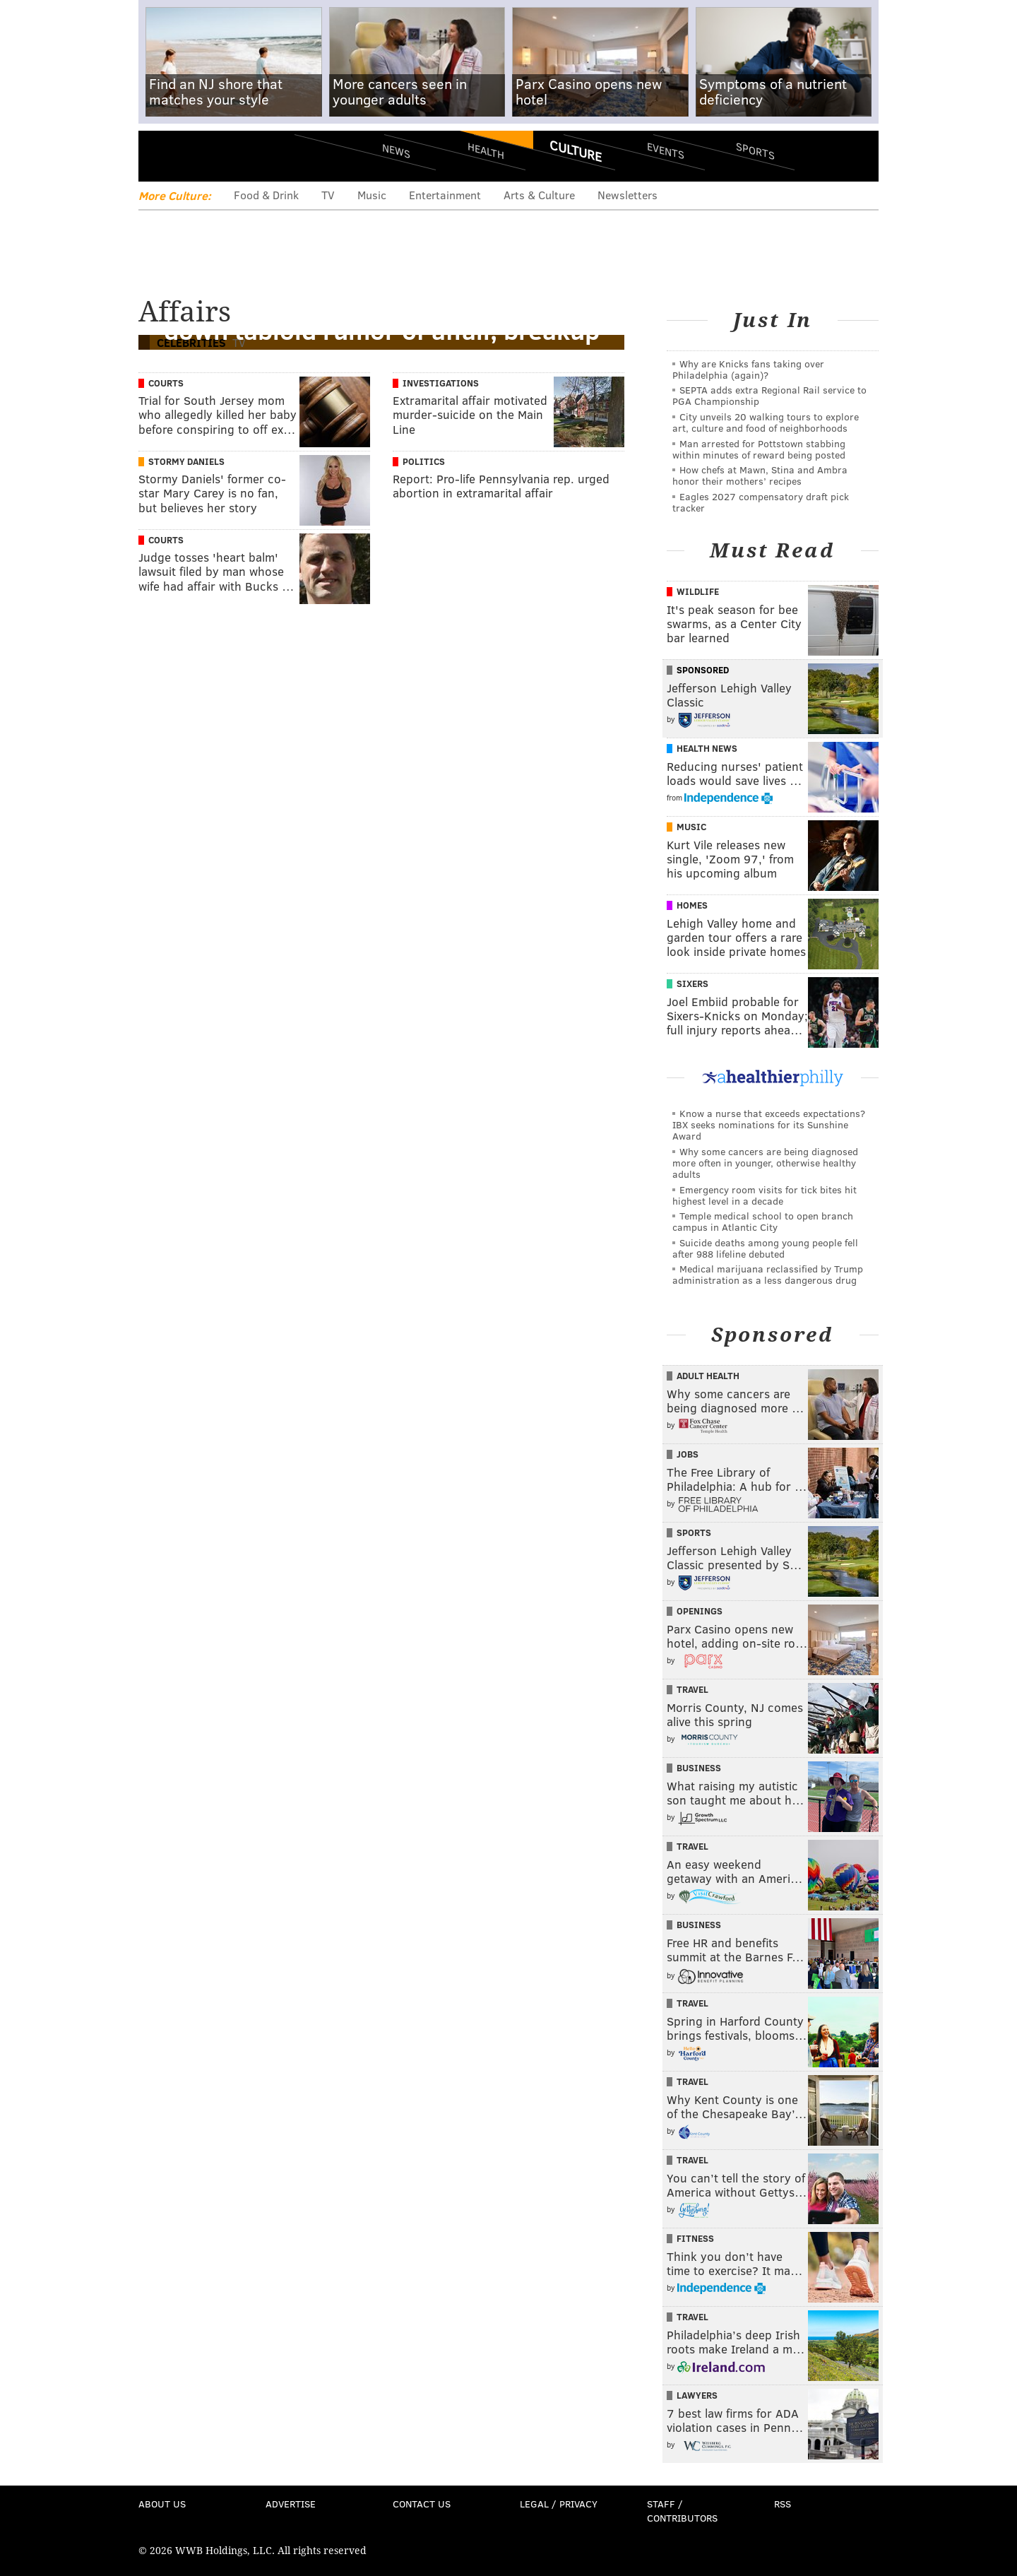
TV (328, 194)
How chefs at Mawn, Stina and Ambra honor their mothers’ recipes (760, 475)
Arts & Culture (539, 194)
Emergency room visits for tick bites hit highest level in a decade (764, 1195)
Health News (707, 748)
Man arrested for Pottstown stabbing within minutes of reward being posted (758, 449)
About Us (162, 2503)
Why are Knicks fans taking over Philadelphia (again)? (748, 369)
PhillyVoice (235, 155)
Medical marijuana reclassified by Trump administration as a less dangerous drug (767, 1274)
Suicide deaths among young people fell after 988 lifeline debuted (765, 1248)
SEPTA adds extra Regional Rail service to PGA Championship (769, 395)
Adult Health (708, 1375)
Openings (699, 1611)
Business (699, 1767)
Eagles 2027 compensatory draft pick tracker (760, 502)
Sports (755, 150)
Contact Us (422, 2503)
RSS (782, 2503)
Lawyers (697, 2395)
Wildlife (698, 591)
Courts (166, 383)
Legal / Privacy (558, 2503)
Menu (161, 156)
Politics (424, 461)
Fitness (695, 2238)
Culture (575, 150)
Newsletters (627, 194)
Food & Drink (266, 194)
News (396, 150)
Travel (692, 1689)
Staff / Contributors (682, 2510)
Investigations (441, 383)
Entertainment (445, 194)
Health (486, 150)
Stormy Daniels (186, 461)
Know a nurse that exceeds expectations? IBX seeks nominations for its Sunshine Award (768, 1124)
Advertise (291, 2503)
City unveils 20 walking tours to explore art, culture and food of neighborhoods (765, 422)
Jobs (687, 1454)
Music (371, 194)
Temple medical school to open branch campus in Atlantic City (762, 1221)
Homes (692, 905)
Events (665, 150)
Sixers (692, 983)
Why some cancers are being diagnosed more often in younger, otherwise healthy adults (765, 1163)
